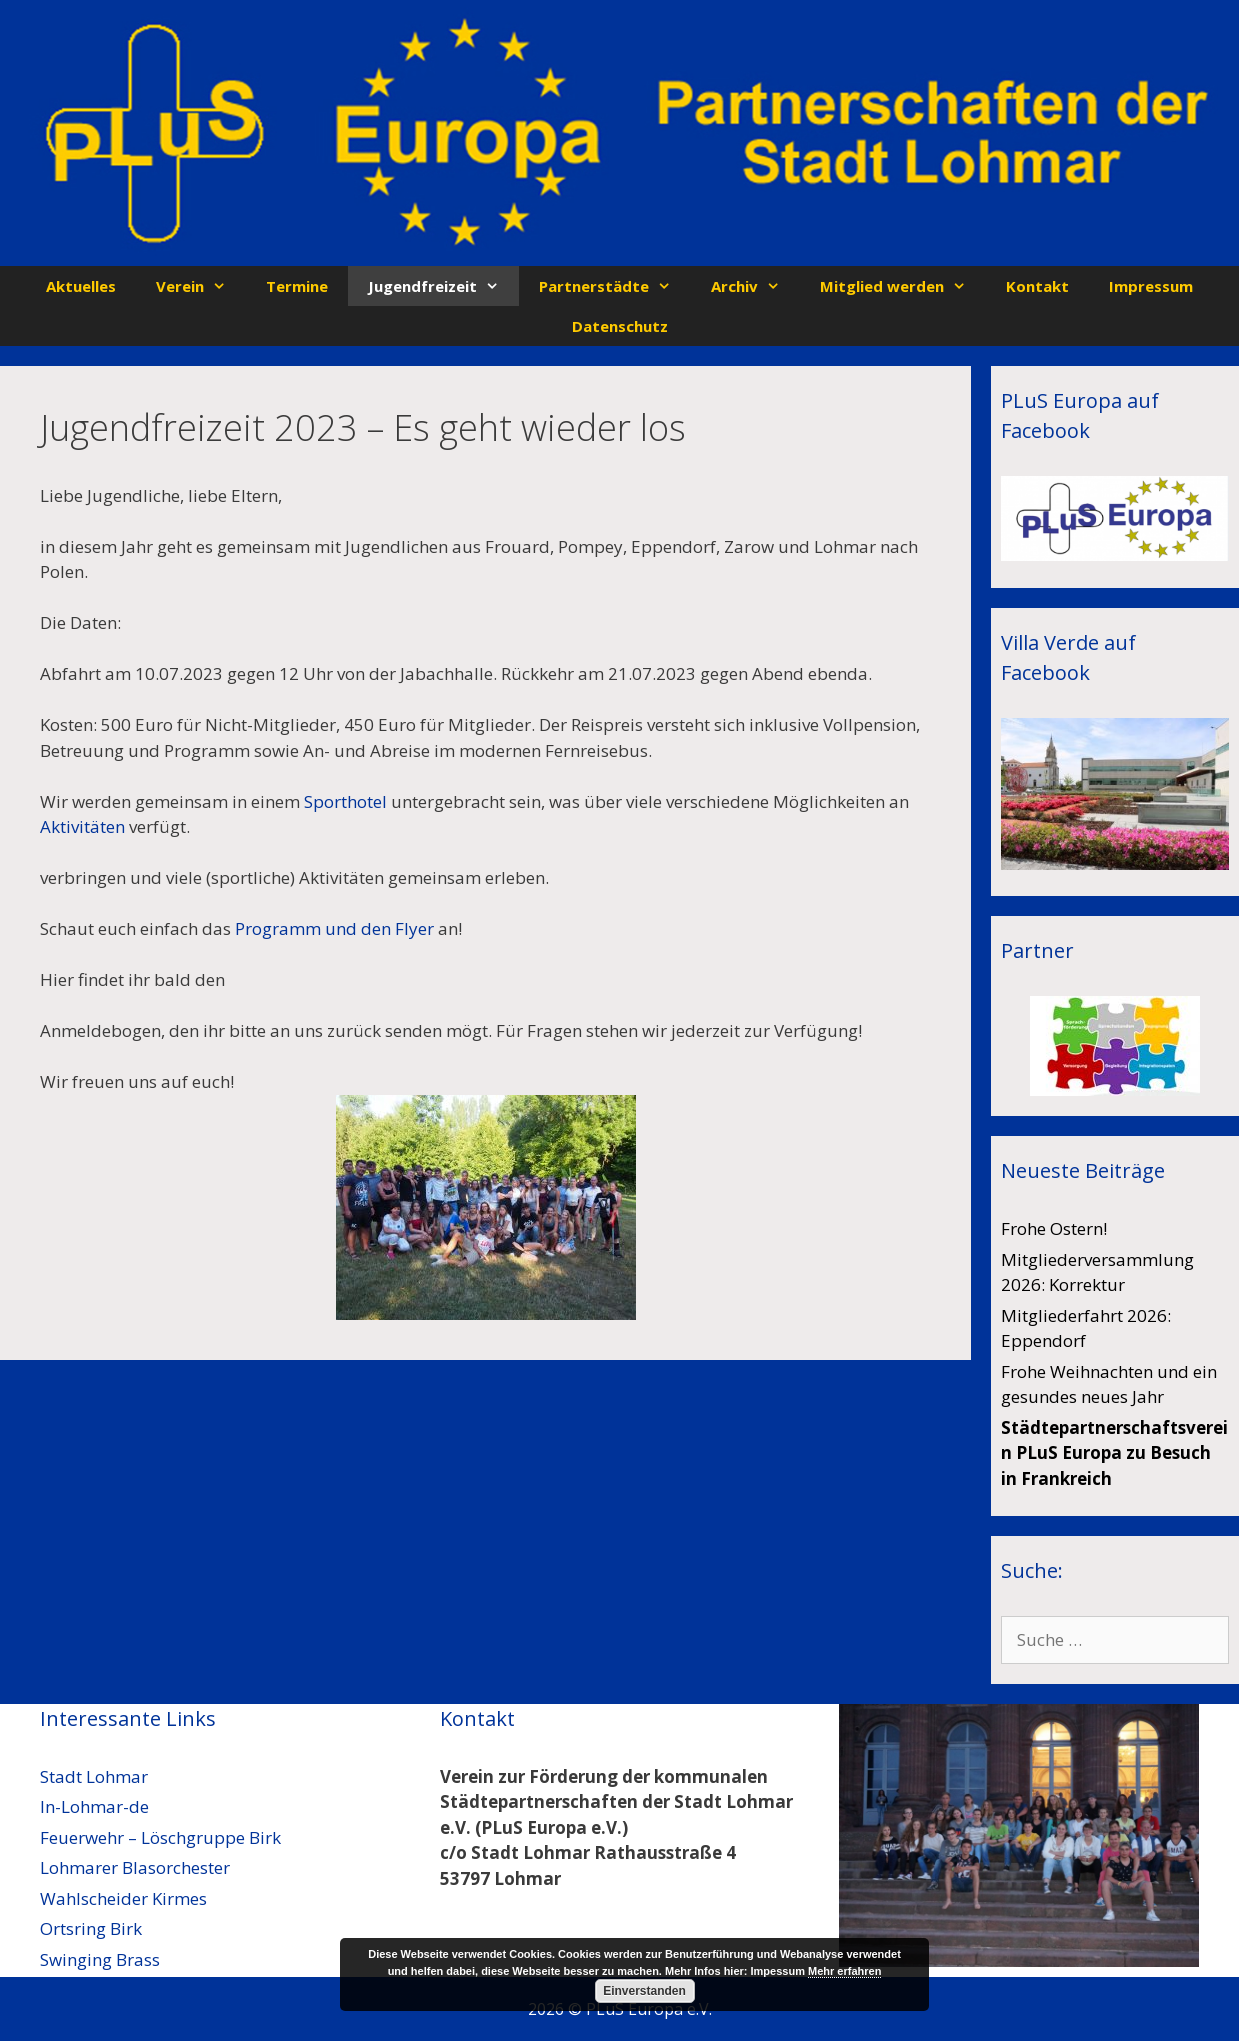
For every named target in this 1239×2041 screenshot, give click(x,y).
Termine (297, 286)
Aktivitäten (82, 826)
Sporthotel (345, 801)
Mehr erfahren (844, 1971)
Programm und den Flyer (334, 928)
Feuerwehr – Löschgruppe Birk (160, 1837)
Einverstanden (644, 1991)
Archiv (755, 286)
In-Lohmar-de (94, 1806)
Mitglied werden (903, 286)
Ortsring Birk (91, 1928)
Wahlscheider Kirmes (123, 1898)
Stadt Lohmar (94, 1776)
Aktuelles (81, 286)
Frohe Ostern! (1054, 1228)
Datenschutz (620, 326)
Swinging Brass (100, 1959)
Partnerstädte (615, 286)
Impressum (1151, 286)
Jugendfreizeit (443, 286)
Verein (201, 286)
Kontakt (1037, 286)
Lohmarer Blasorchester (135, 1867)
